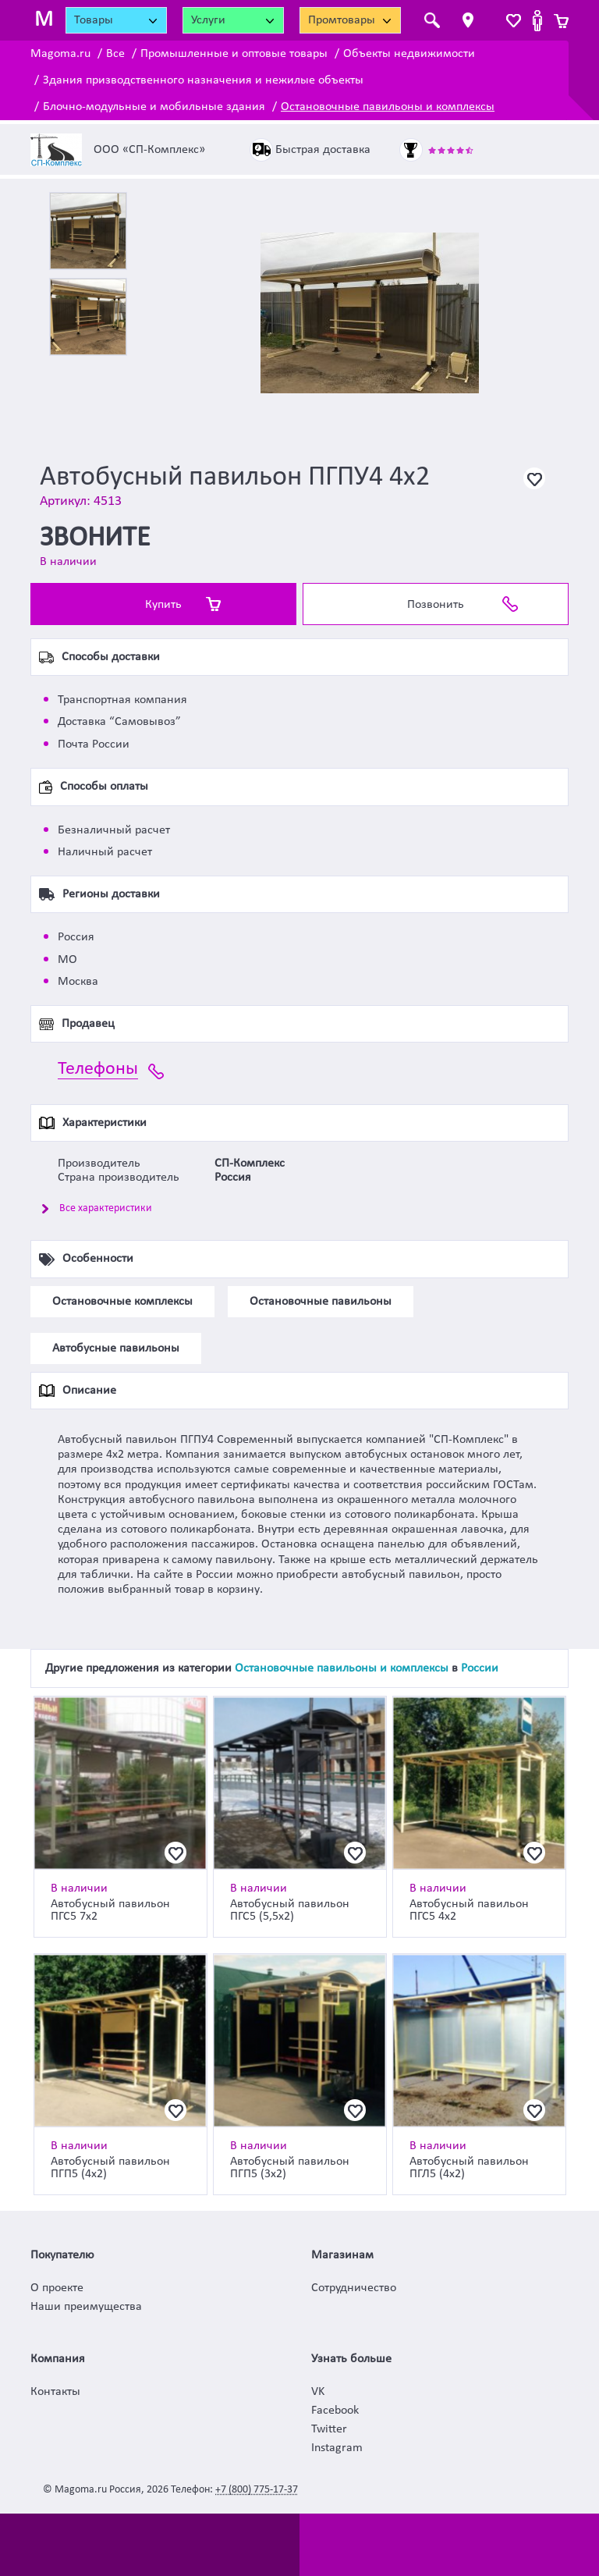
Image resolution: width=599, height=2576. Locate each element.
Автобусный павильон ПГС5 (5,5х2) (289, 1910)
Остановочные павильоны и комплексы (387, 107)
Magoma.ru (60, 54)
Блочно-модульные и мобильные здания (154, 107)
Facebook (335, 2410)
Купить (163, 605)
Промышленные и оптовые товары (234, 54)
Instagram (337, 2448)
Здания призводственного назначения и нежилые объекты (203, 80)
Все (115, 54)
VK (317, 2392)
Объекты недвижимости (409, 54)
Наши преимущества (86, 2307)
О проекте (56, 2288)
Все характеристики (105, 1208)
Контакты (55, 2392)
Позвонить (435, 605)
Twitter (329, 2429)
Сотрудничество (353, 2288)
